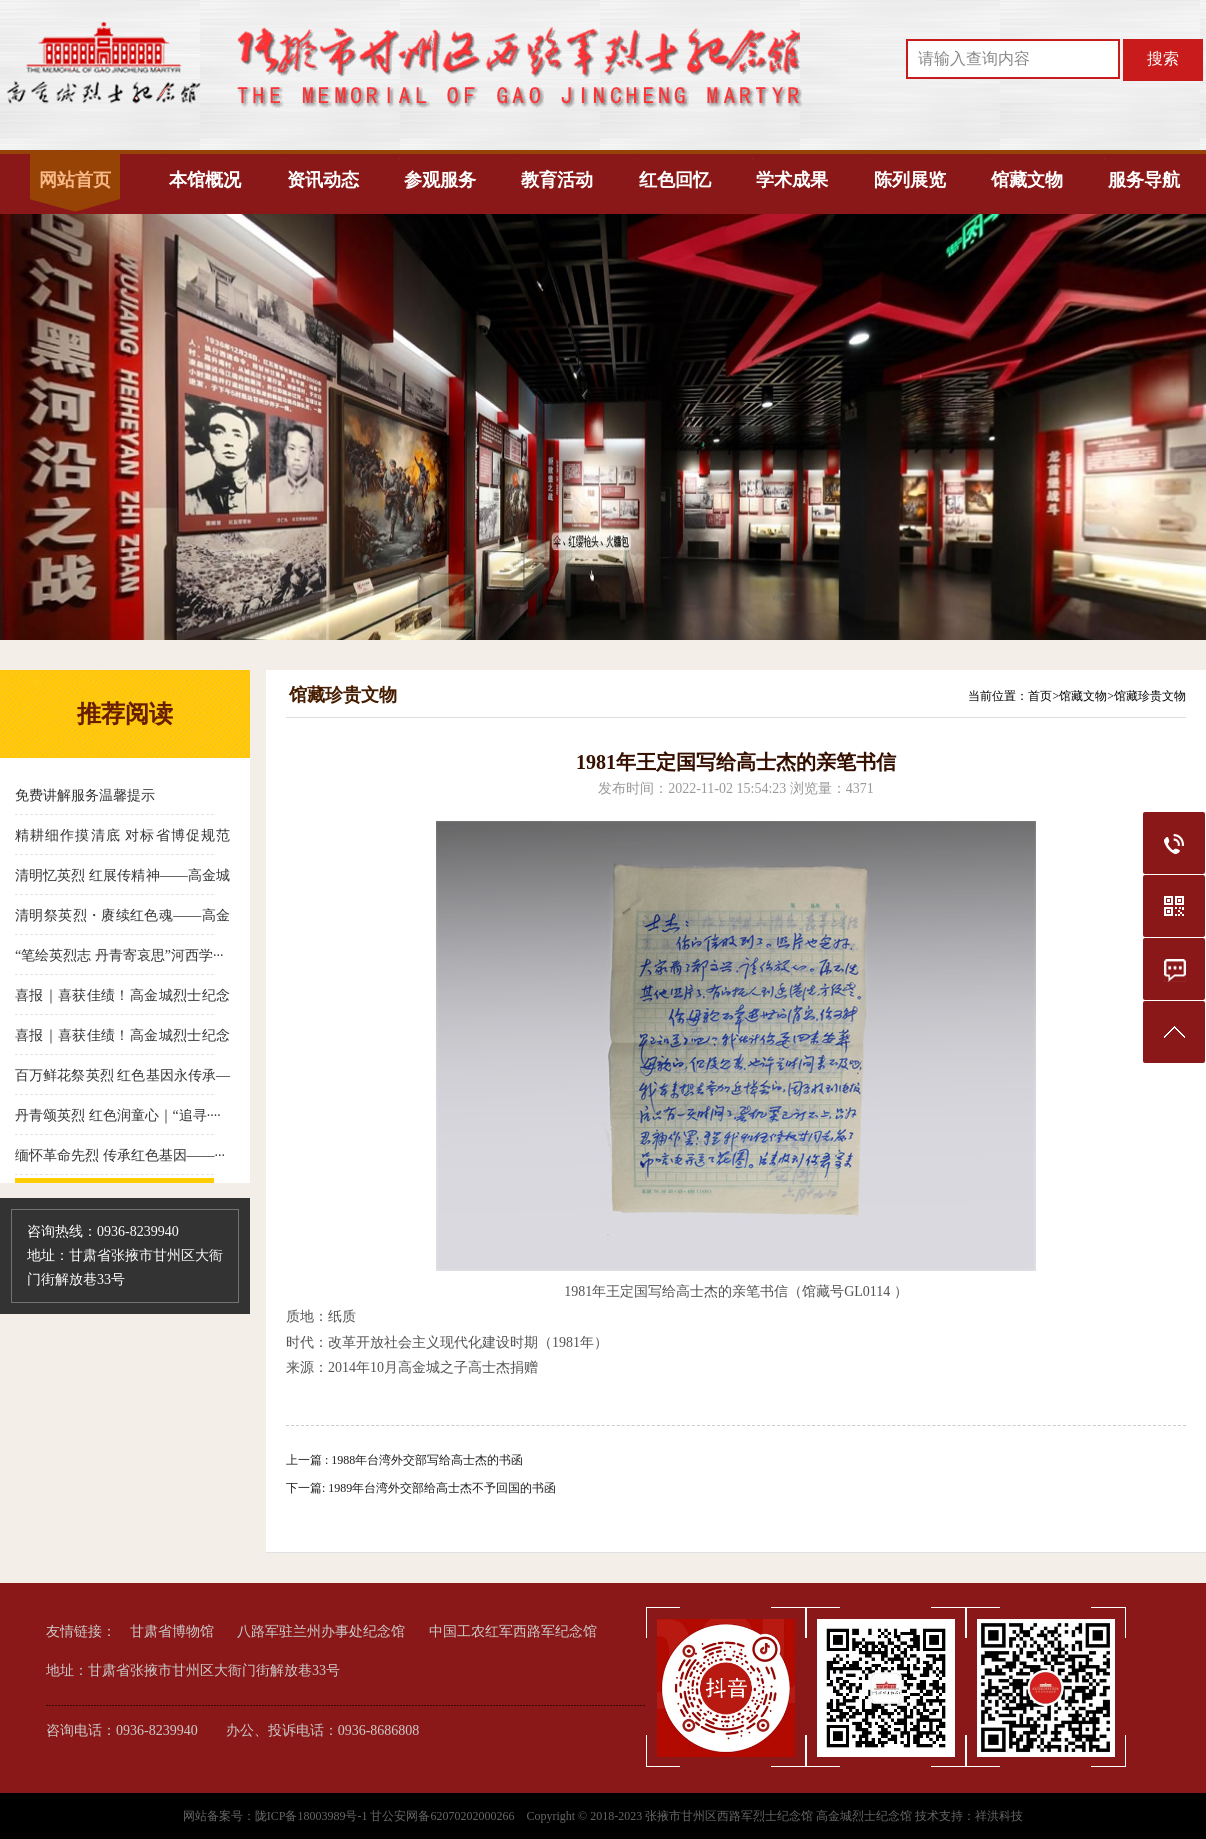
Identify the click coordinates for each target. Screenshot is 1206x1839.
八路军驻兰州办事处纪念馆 (321, 1631)
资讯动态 (323, 180)
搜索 (1163, 58)
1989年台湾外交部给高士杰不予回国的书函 (442, 1488)
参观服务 (440, 180)
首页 (1040, 696)
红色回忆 (675, 180)
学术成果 (792, 180)
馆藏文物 (1027, 180)
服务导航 (1144, 180)
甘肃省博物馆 (172, 1631)
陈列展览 (910, 180)
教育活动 (557, 180)
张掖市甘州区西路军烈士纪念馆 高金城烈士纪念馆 (778, 1816)
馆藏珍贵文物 (1150, 696)
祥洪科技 (999, 1816)
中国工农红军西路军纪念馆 (513, 1631)
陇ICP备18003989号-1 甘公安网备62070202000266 (386, 1816)
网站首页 (75, 180)
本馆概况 (205, 180)
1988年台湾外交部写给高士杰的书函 (427, 1460)
